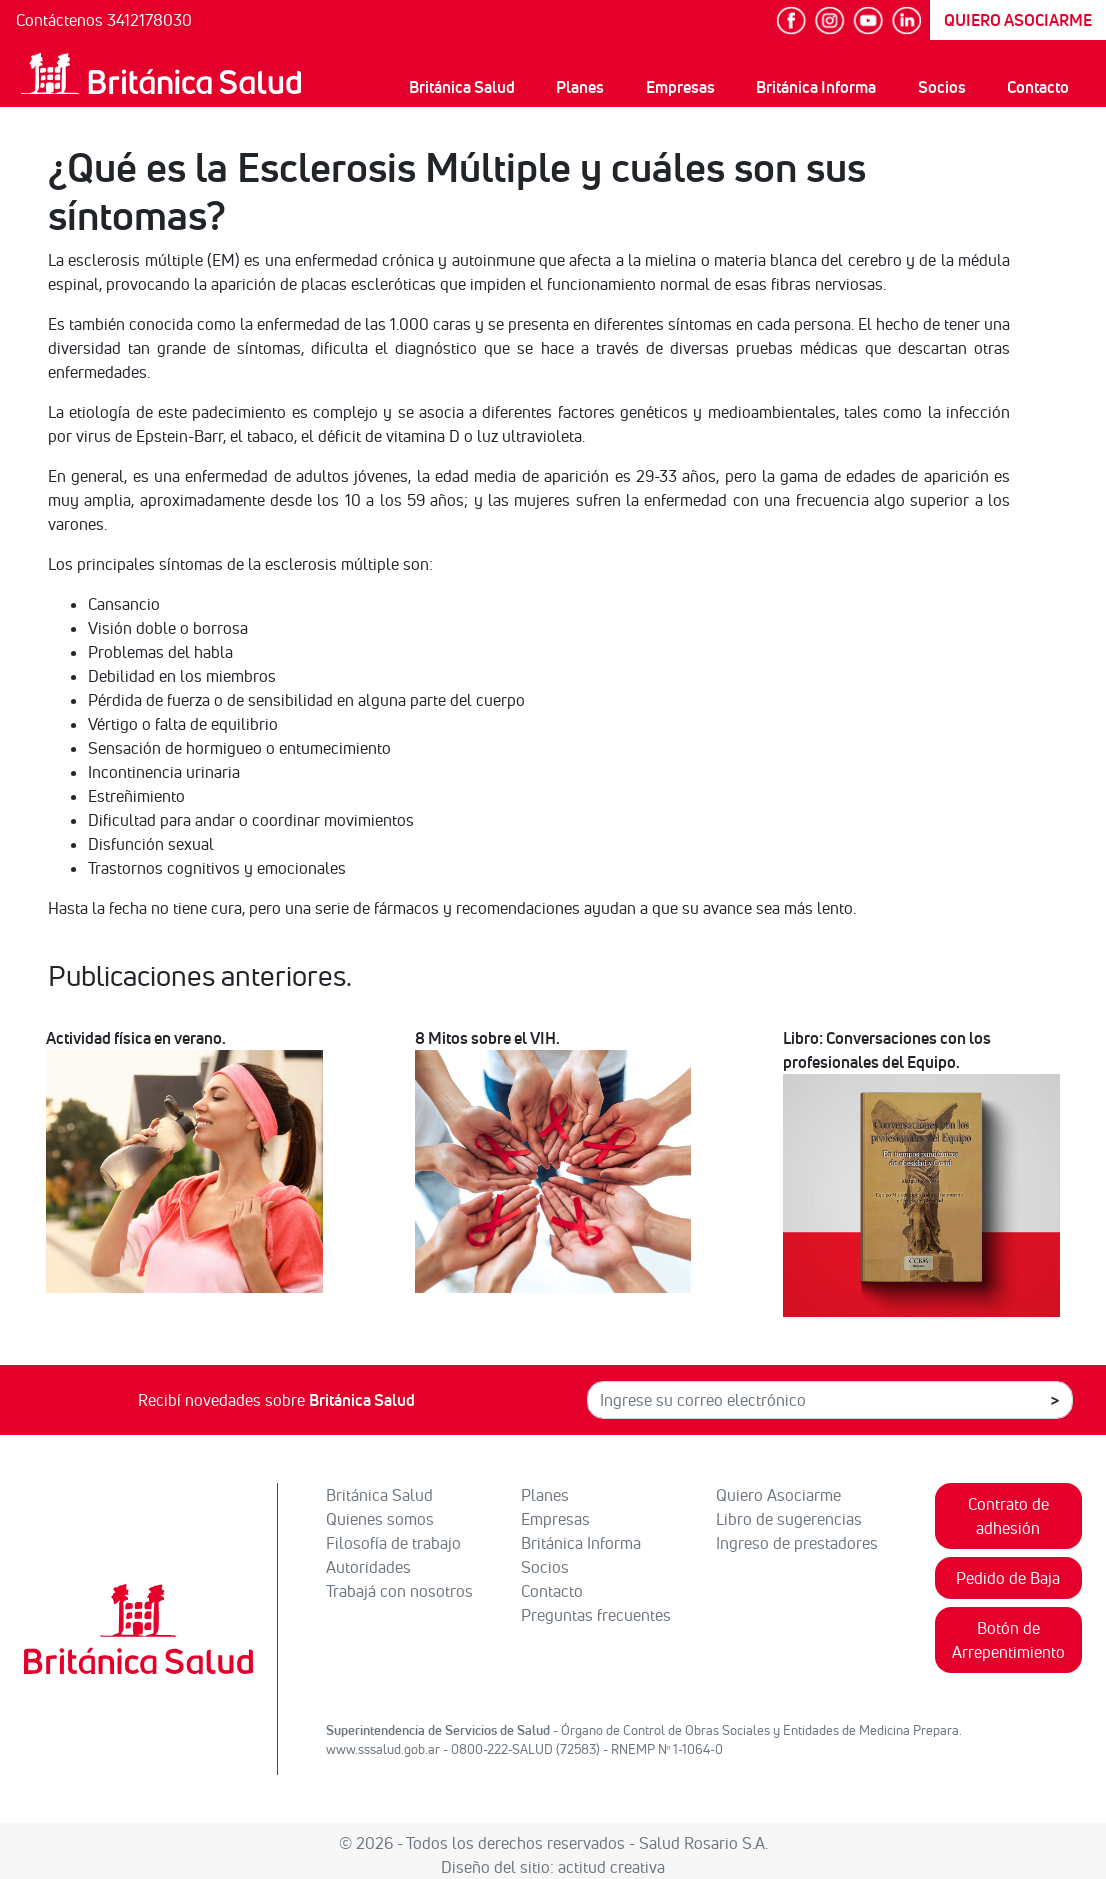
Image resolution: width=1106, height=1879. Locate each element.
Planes (580, 87)
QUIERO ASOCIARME (1018, 20)
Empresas (680, 87)
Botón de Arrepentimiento (1008, 1640)
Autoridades (368, 1567)
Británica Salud (462, 87)
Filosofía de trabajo (393, 1543)
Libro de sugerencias (789, 1519)
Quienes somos (380, 1519)
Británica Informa (816, 87)
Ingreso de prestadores (797, 1543)
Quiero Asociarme (778, 1495)
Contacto (1038, 87)
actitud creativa (611, 1867)
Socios (942, 87)
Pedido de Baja (1008, 1578)
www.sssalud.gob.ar (383, 1749)
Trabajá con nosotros (399, 1591)
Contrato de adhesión (1008, 1516)
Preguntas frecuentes (596, 1615)
